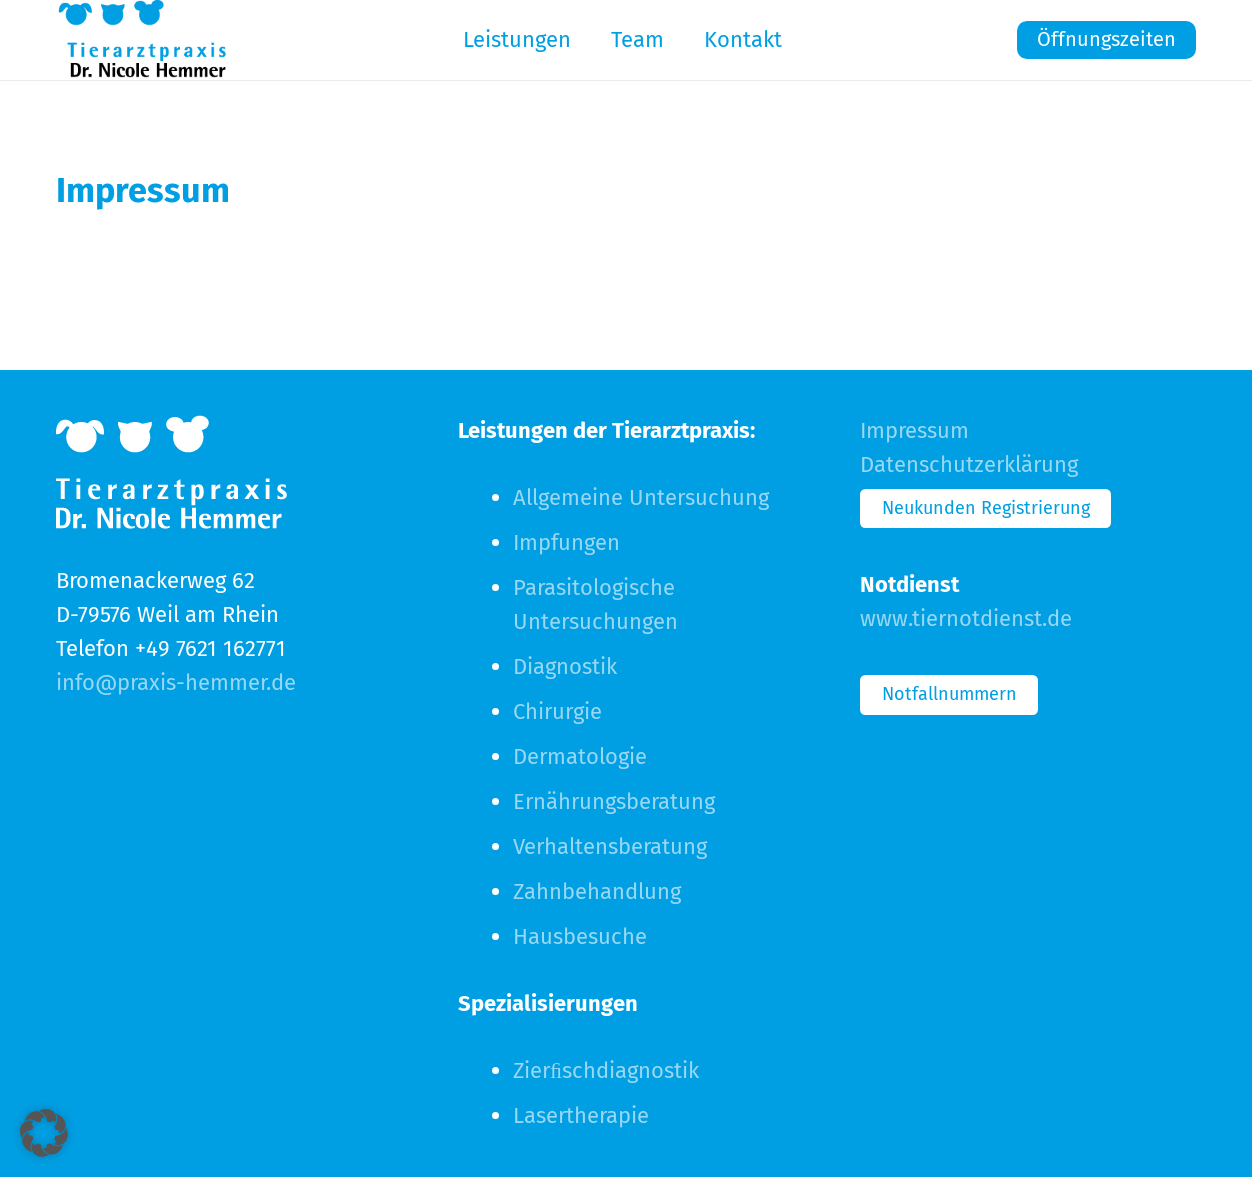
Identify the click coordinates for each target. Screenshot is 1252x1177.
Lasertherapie (581, 1115)
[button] (44, 1133)
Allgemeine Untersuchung (641, 497)
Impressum (914, 430)
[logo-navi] (142, 40)
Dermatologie (580, 756)
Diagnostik (565, 666)
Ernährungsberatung (614, 801)
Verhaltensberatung (610, 846)
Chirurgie (557, 711)
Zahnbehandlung (597, 891)
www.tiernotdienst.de (966, 618)
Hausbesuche (580, 936)
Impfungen (566, 542)
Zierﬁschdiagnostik (606, 1070)
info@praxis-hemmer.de (176, 682)
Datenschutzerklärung (969, 464)
